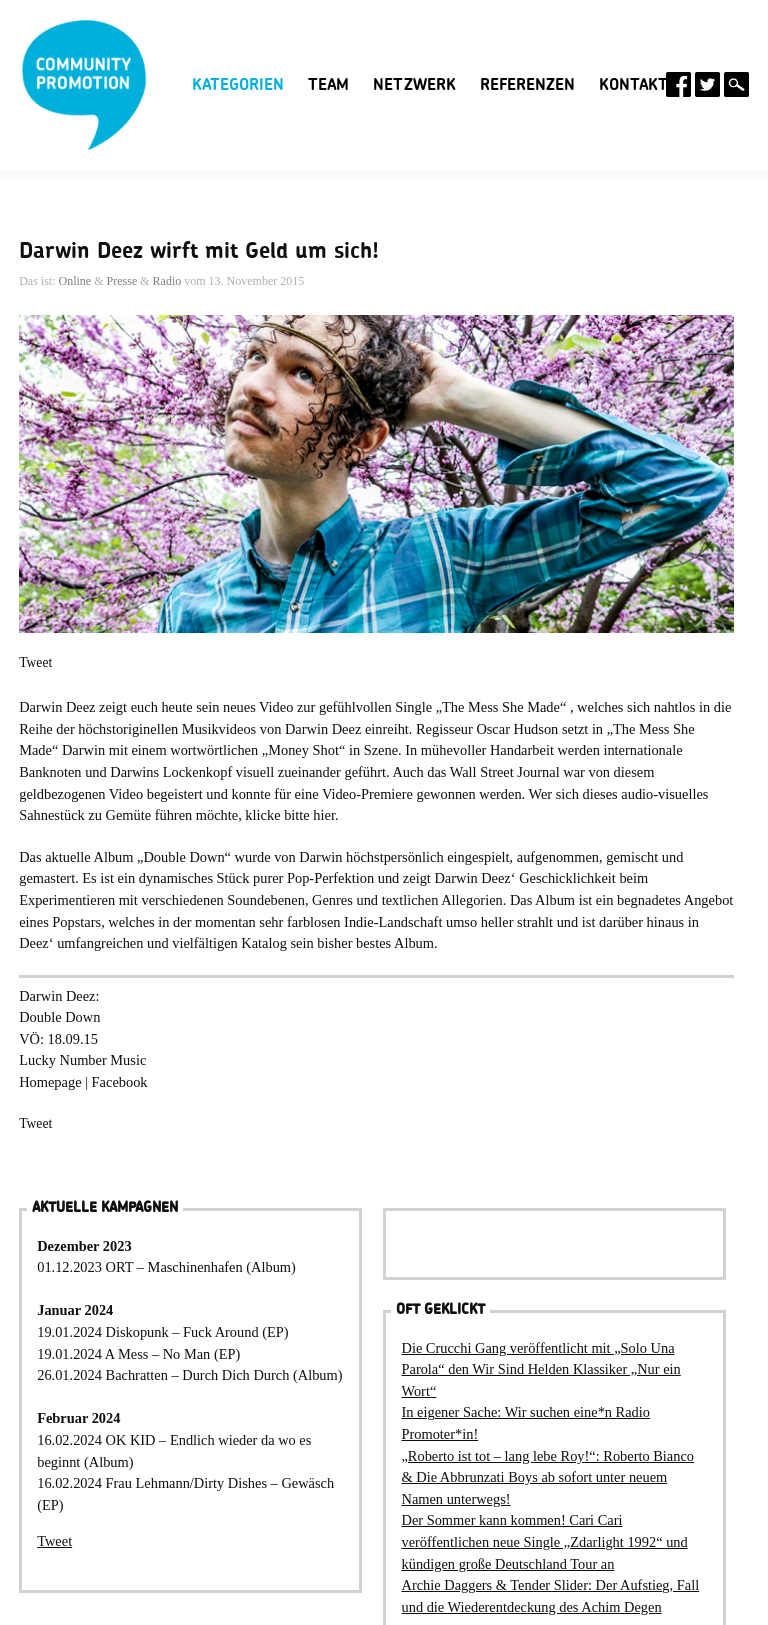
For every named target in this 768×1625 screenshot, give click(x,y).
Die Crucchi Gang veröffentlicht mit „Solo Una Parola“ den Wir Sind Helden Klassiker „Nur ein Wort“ (540, 1369)
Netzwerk (414, 85)
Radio (167, 281)
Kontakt (633, 85)
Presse (122, 281)
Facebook (120, 1082)
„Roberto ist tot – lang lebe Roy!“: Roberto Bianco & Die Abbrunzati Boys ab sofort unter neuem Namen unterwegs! (547, 1477)
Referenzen (527, 85)
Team (328, 85)
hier (324, 815)
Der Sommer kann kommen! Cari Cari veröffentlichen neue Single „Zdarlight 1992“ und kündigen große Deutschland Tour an (544, 1541)
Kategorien (238, 85)
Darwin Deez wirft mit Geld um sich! (199, 251)
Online (75, 281)
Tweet (35, 662)
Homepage (50, 1082)
